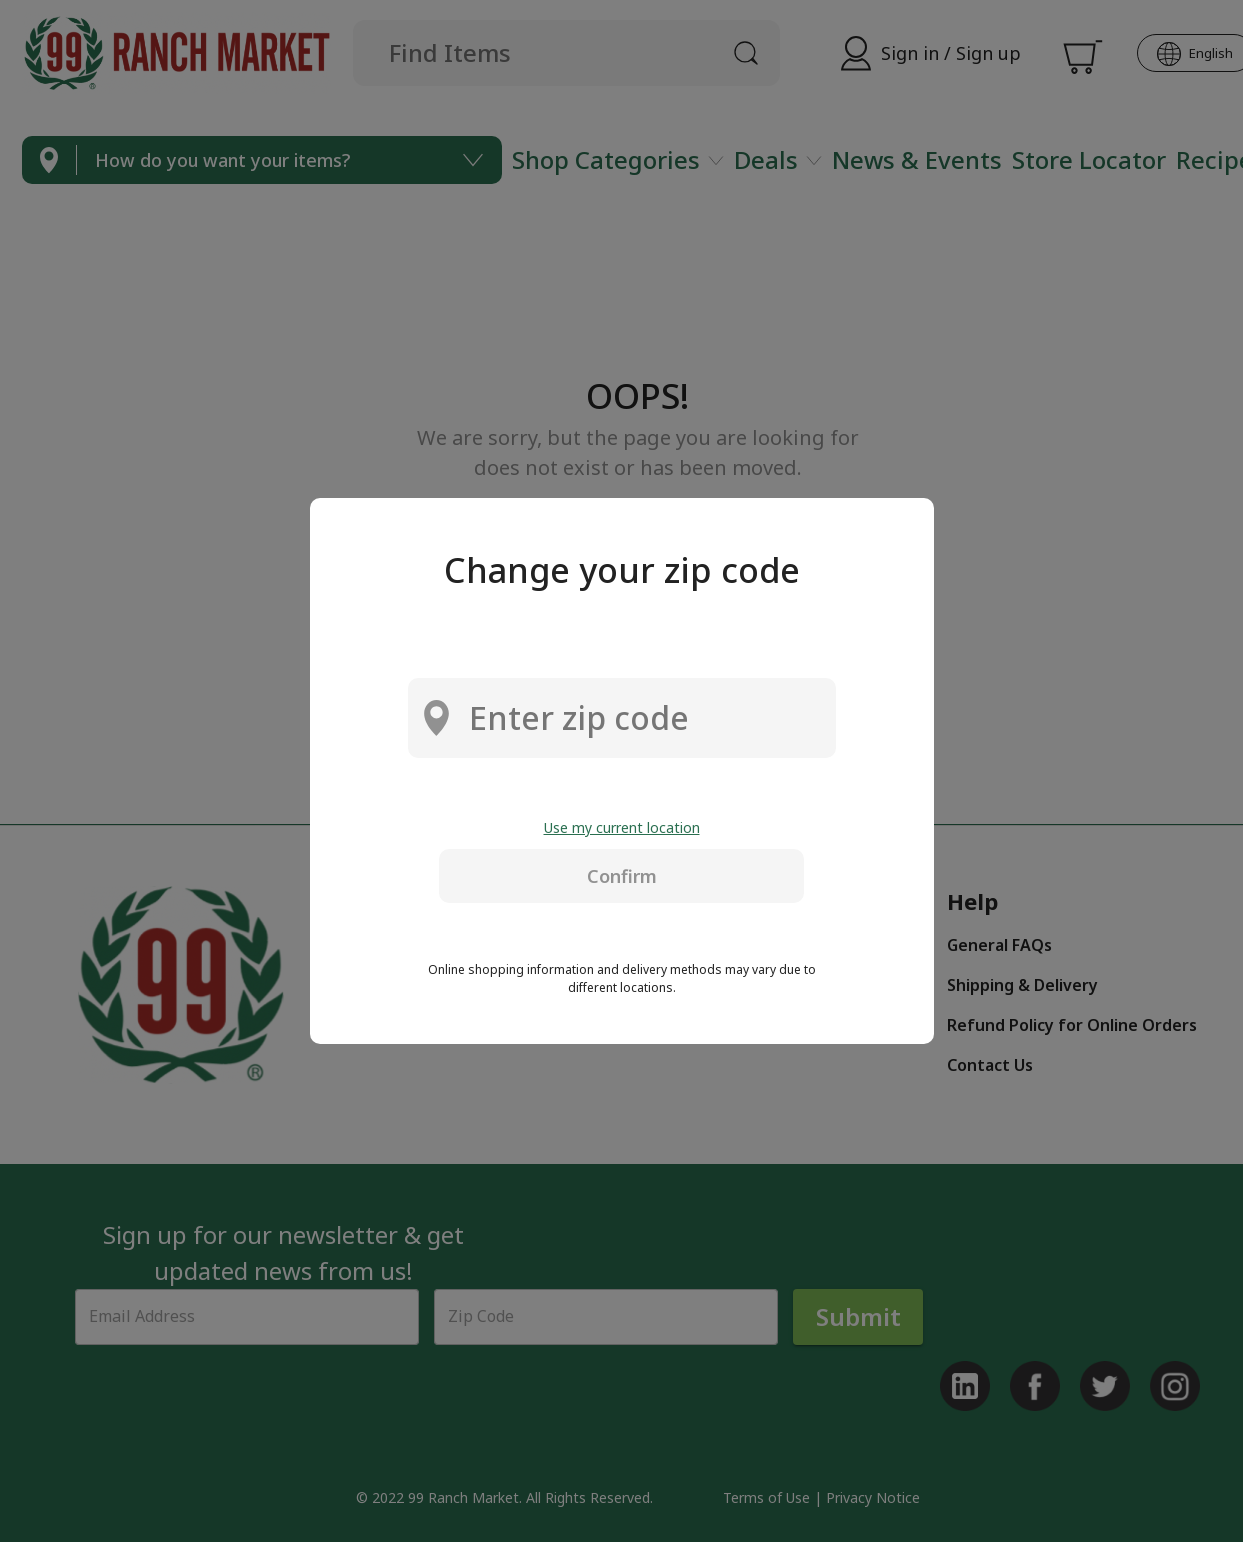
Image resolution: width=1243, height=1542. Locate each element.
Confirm (622, 876)
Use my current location (622, 827)
